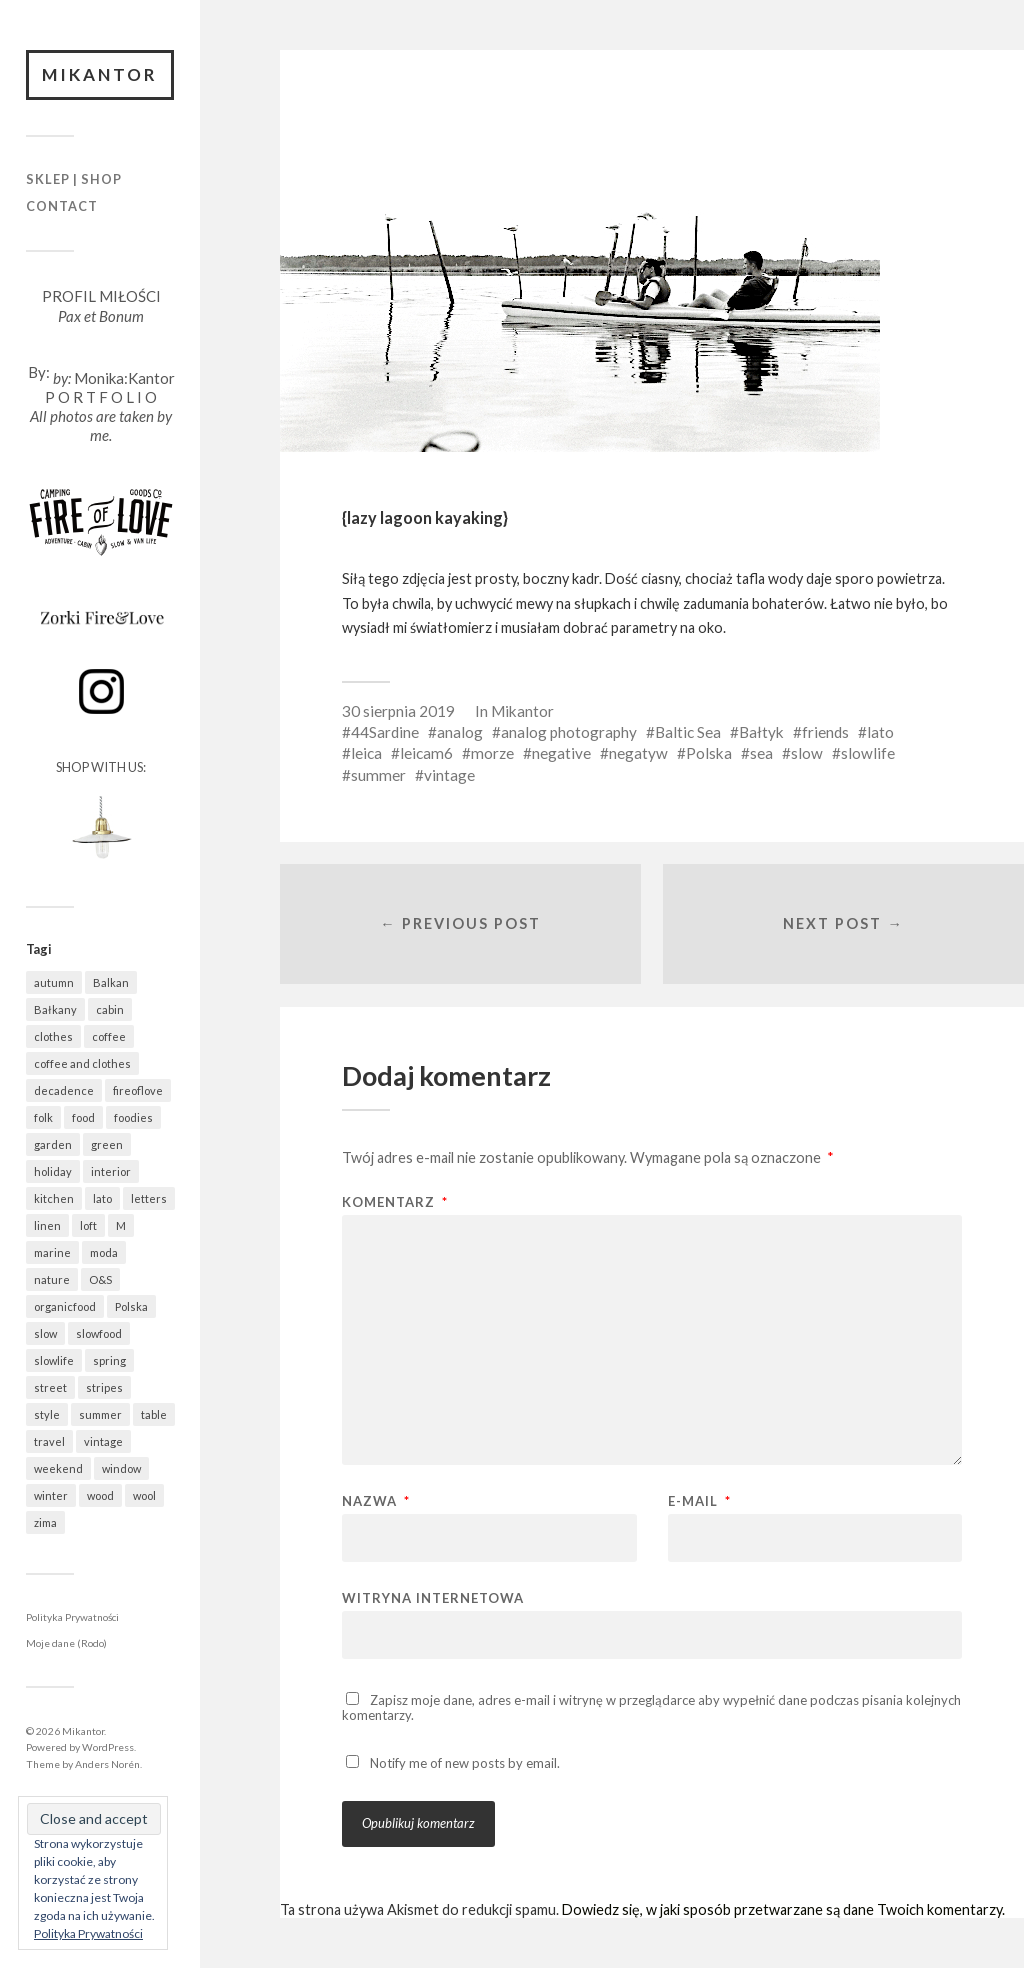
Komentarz (395, 1202)
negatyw (638, 753)
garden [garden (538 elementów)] (53, 1144)
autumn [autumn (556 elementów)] (54, 982)
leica (366, 753)
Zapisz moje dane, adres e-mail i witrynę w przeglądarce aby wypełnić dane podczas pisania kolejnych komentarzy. (651, 1707)
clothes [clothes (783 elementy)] (53, 1036)
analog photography (569, 732)
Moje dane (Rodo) (66, 1643)
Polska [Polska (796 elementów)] (131, 1306)
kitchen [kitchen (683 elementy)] (54, 1198)
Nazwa (376, 1501)
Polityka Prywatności (72, 1617)
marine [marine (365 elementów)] (52, 1252)
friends (825, 732)
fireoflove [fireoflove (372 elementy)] (138, 1090)
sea (761, 753)
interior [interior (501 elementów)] (111, 1171)
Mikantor (100, 74)
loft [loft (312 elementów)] (88, 1225)
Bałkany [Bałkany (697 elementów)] (55, 1009)
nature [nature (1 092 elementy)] (52, 1279)
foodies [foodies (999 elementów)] (133, 1117)
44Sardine (385, 732)
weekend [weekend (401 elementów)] (58, 1468)
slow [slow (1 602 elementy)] (45, 1333)
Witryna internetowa (433, 1597)
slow (807, 753)
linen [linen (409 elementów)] (47, 1225)
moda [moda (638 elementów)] (104, 1252)
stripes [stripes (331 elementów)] (104, 1387)
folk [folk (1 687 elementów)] (43, 1117)
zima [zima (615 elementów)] (45, 1522)
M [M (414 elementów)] (121, 1225)
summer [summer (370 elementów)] (100, 1414)
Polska (709, 753)
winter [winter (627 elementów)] (51, 1495)
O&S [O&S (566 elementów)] (100, 1279)
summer (378, 775)
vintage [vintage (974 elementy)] (103, 1441)
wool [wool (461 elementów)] (144, 1495)
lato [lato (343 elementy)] (102, 1198)
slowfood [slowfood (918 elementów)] (99, 1333)
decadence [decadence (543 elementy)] (64, 1090)
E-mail (699, 1501)
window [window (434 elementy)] (121, 1468)
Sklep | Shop (74, 179)
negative (561, 753)
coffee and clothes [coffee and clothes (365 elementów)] (82, 1063)
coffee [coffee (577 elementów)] (109, 1036)
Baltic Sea (688, 732)
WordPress (108, 1747)
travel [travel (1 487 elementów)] (49, 1441)
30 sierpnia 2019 (398, 711)
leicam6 (426, 753)
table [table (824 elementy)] (154, 1414)
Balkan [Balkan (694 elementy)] (111, 982)
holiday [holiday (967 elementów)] (53, 1171)
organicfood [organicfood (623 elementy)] (65, 1306)
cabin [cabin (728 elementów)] (110, 1009)
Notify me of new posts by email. (465, 1763)
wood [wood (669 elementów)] (100, 1495)
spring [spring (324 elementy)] (109, 1360)
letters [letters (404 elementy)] (149, 1198)
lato (880, 732)
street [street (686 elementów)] (50, 1387)
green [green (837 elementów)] (107, 1144)
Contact (62, 206)
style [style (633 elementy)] (47, 1414)
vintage (449, 775)
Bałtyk (761, 732)
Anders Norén (107, 1764)
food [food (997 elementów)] (83, 1117)
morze (492, 753)
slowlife (868, 753)
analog (460, 732)
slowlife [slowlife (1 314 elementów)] (54, 1360)
